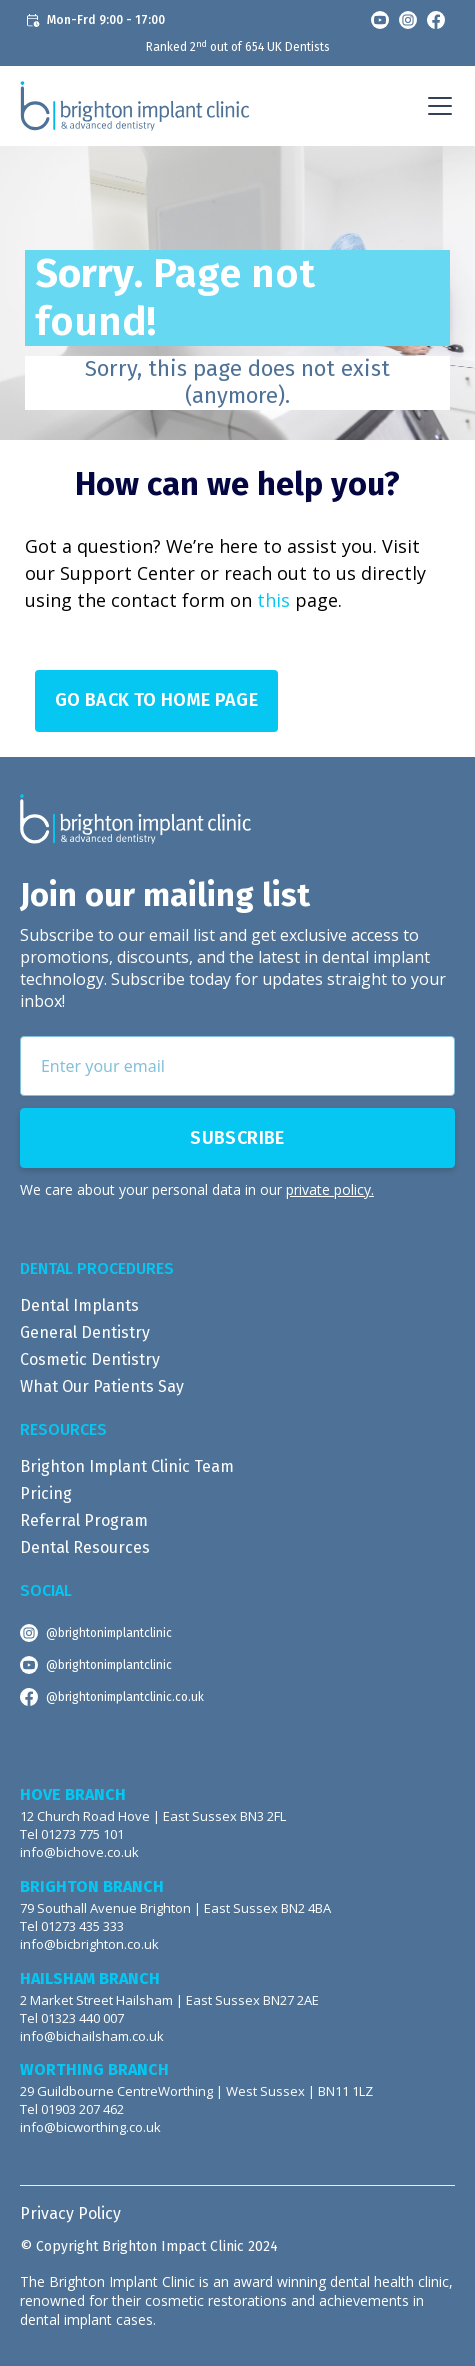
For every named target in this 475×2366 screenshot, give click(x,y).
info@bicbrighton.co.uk (89, 1944)
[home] (135, 106)
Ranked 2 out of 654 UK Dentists (238, 47)
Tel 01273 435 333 (72, 1926)
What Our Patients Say (102, 1386)
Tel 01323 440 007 (72, 2018)
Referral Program (84, 1520)
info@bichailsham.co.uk (92, 2036)
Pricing (46, 1493)
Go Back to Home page (156, 700)
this (273, 600)
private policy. (330, 1189)
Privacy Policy (70, 2213)
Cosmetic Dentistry (90, 1359)
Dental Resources (85, 1547)
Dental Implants (79, 1305)
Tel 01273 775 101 (72, 1834)
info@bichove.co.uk (79, 1852)
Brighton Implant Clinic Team (127, 1466)
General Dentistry (85, 1332)
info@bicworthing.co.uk (90, 2127)
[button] (436, 106)
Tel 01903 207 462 (72, 2109)
